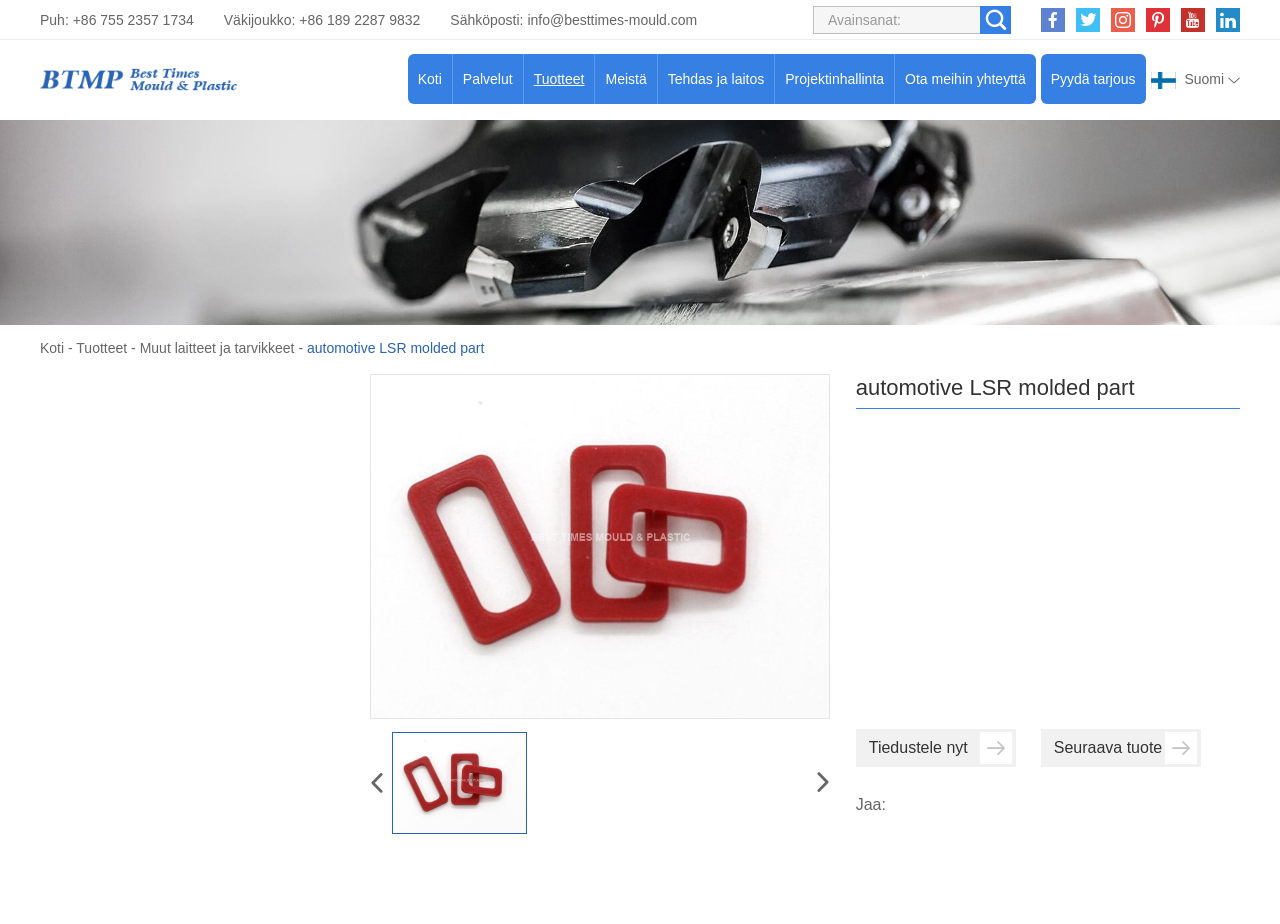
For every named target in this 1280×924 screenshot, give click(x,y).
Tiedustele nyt (940, 748)
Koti (430, 79)
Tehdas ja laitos (716, 79)
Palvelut (488, 79)
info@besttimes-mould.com (612, 20)
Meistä (625, 79)
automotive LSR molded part (395, 348)
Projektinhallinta (834, 79)
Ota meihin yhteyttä (965, 79)
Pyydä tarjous (1093, 79)
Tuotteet (559, 79)
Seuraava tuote (1125, 748)
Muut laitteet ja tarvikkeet (217, 348)
